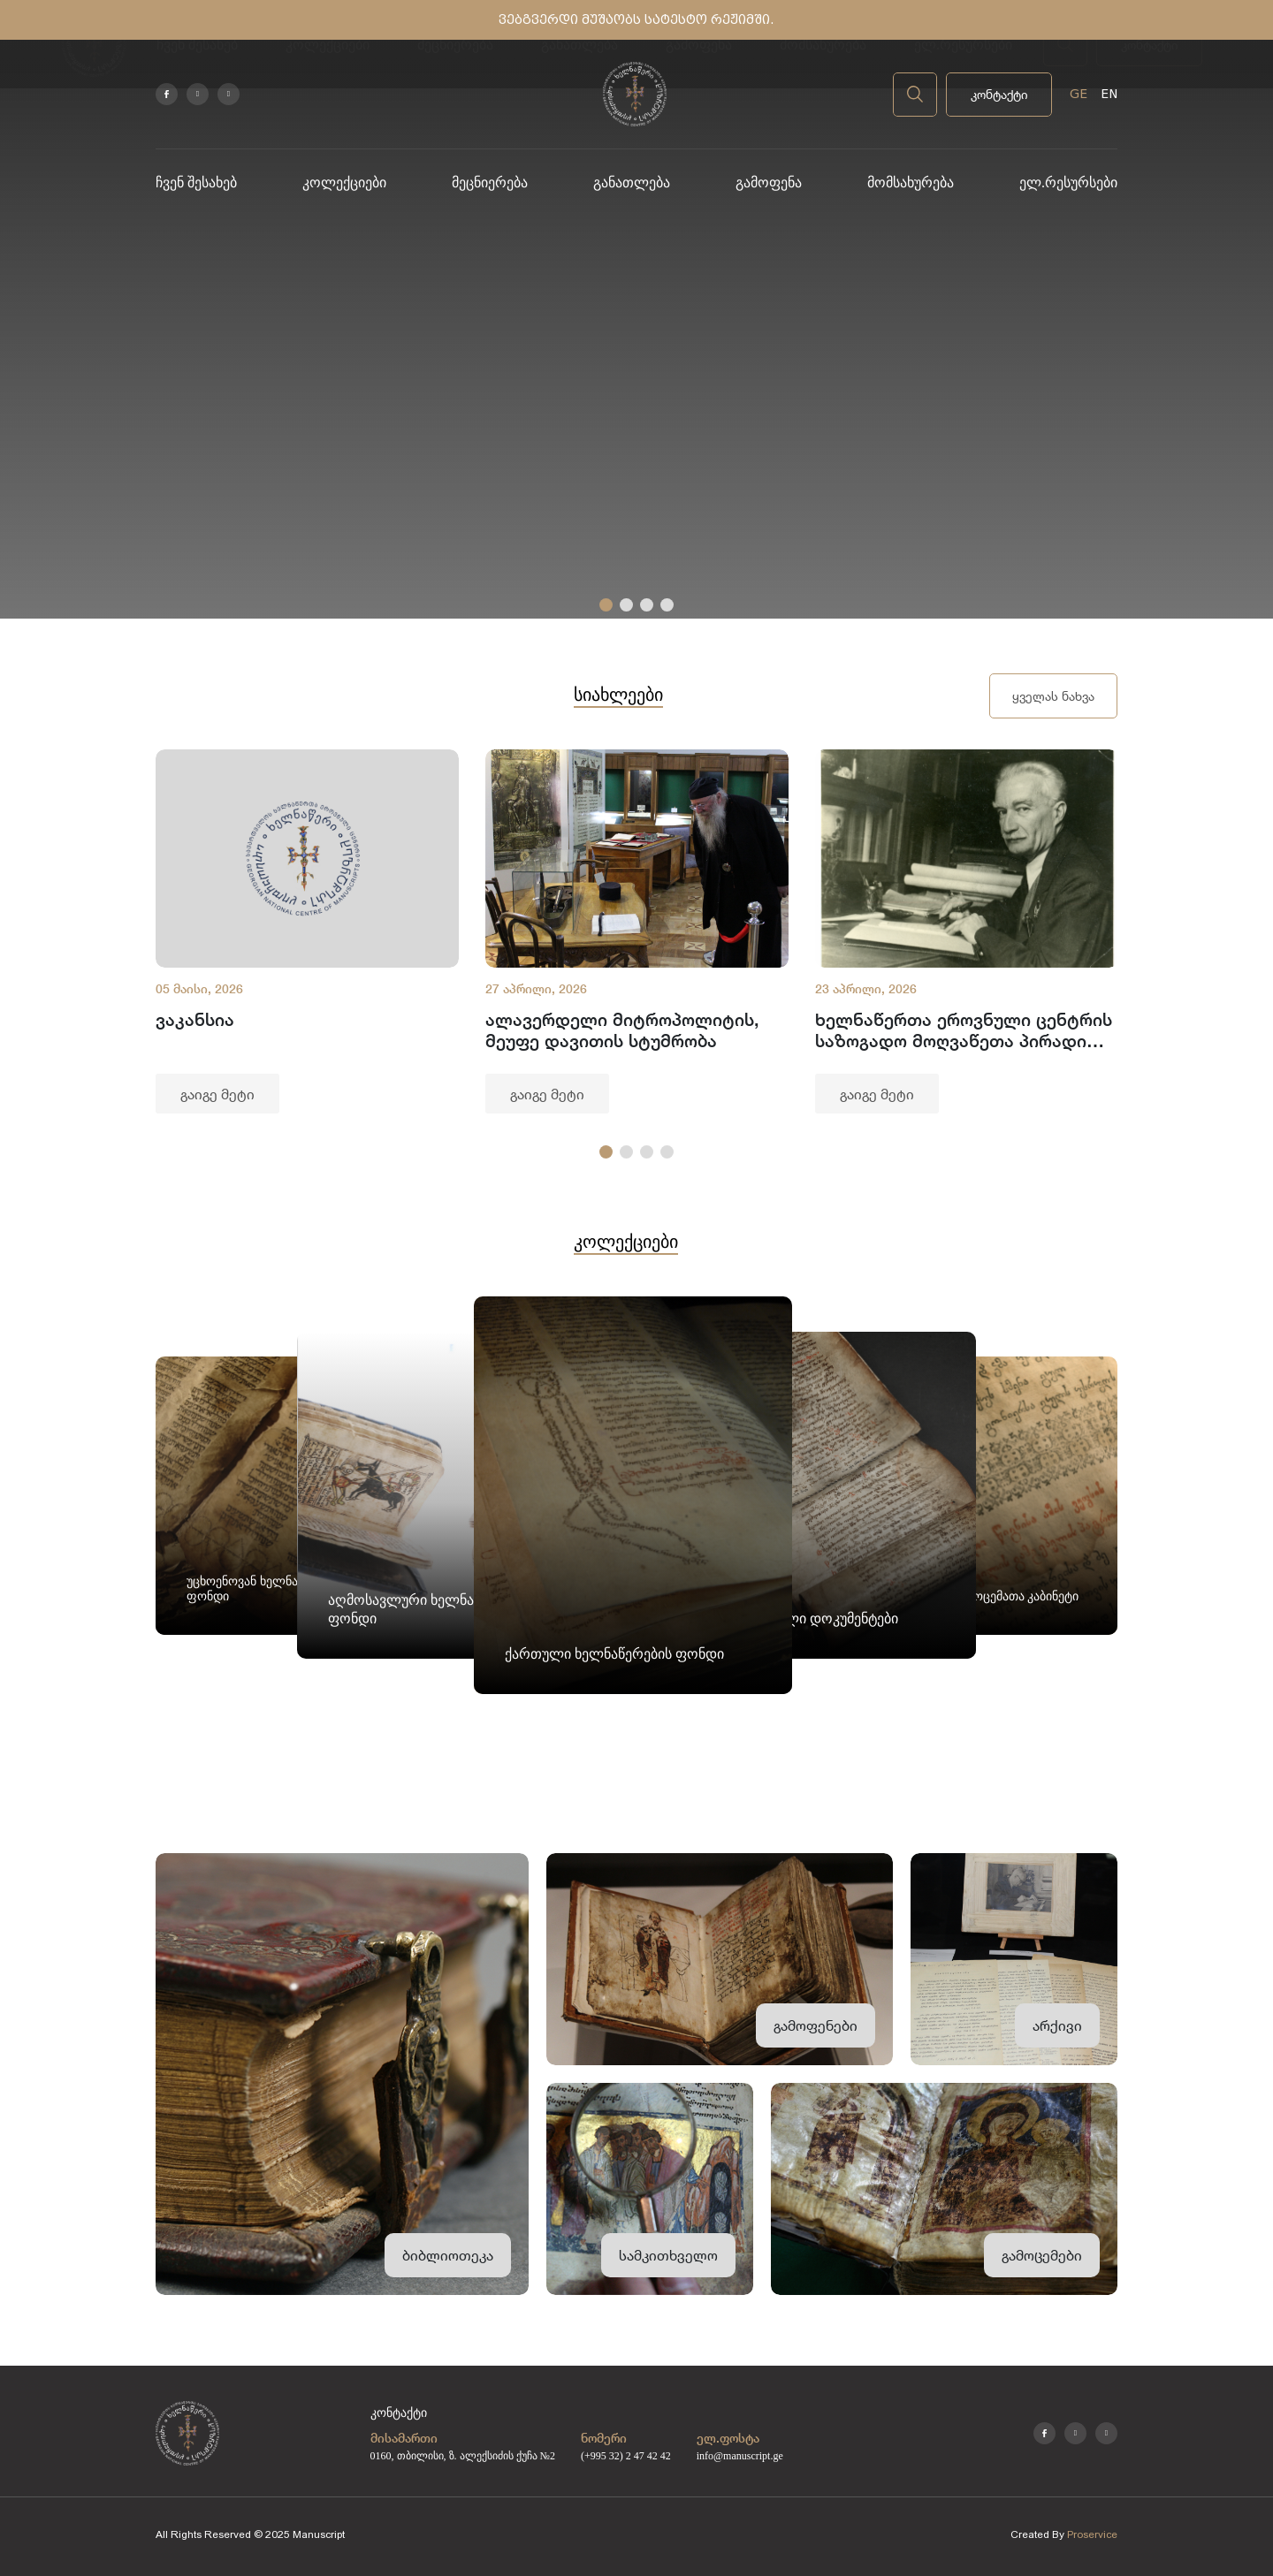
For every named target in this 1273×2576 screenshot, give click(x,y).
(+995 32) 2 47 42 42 (626, 2456)
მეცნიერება (490, 182)
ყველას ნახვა (1053, 695)
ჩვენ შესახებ (196, 182)
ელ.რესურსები (1068, 182)
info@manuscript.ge (740, 2456)
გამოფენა (769, 182)
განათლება (631, 182)
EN (1109, 94)
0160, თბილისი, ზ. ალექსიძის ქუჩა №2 (462, 2456)
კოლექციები (344, 182)
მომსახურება (910, 182)
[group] (307, 931)
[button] (606, 605)
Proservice (1092, 2534)
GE (1078, 94)
